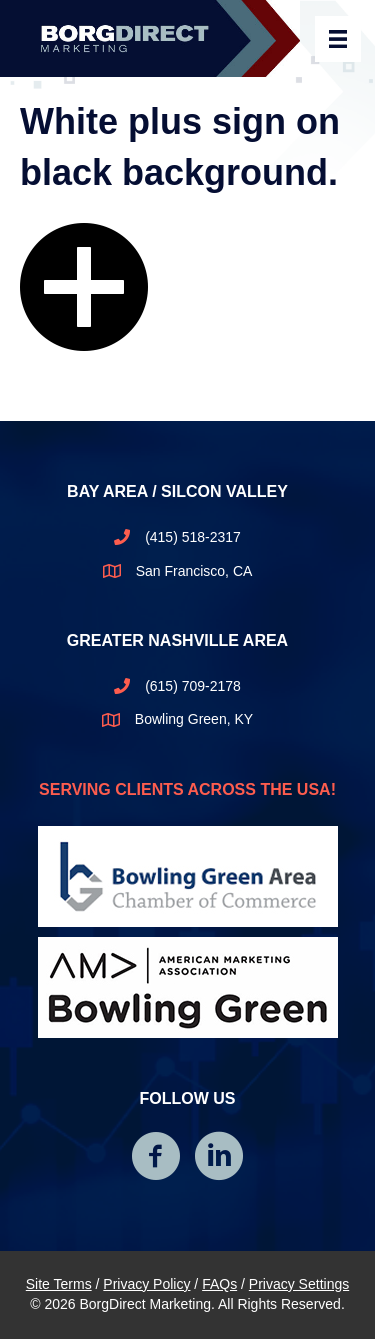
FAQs (219, 1284)
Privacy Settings (299, 1284)
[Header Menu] (338, 39)
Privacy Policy (146, 1284)
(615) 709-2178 (193, 686)
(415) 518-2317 (193, 537)
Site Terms (59, 1284)
